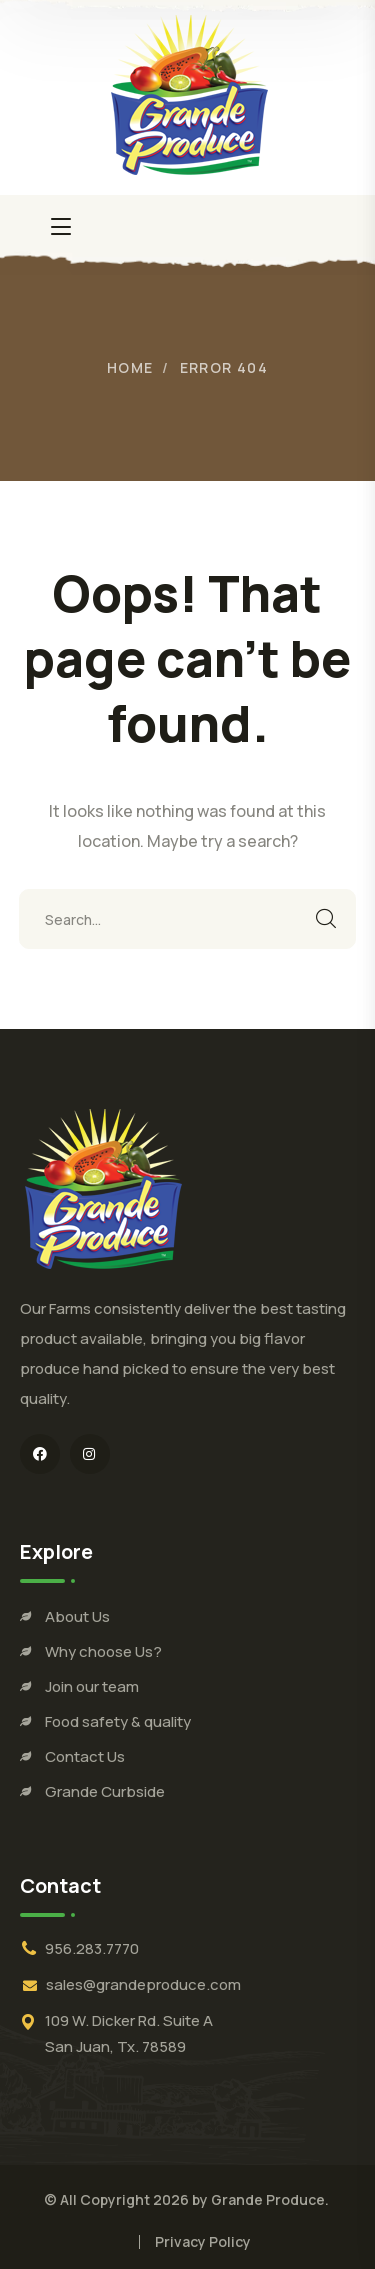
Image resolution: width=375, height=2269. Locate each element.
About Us (77, 1616)
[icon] (40, 1454)
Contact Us (85, 1756)
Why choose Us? (103, 1651)
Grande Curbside (105, 1791)
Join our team (92, 1686)
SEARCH (326, 919)
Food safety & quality (118, 1721)
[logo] (188, 95)
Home (130, 367)
